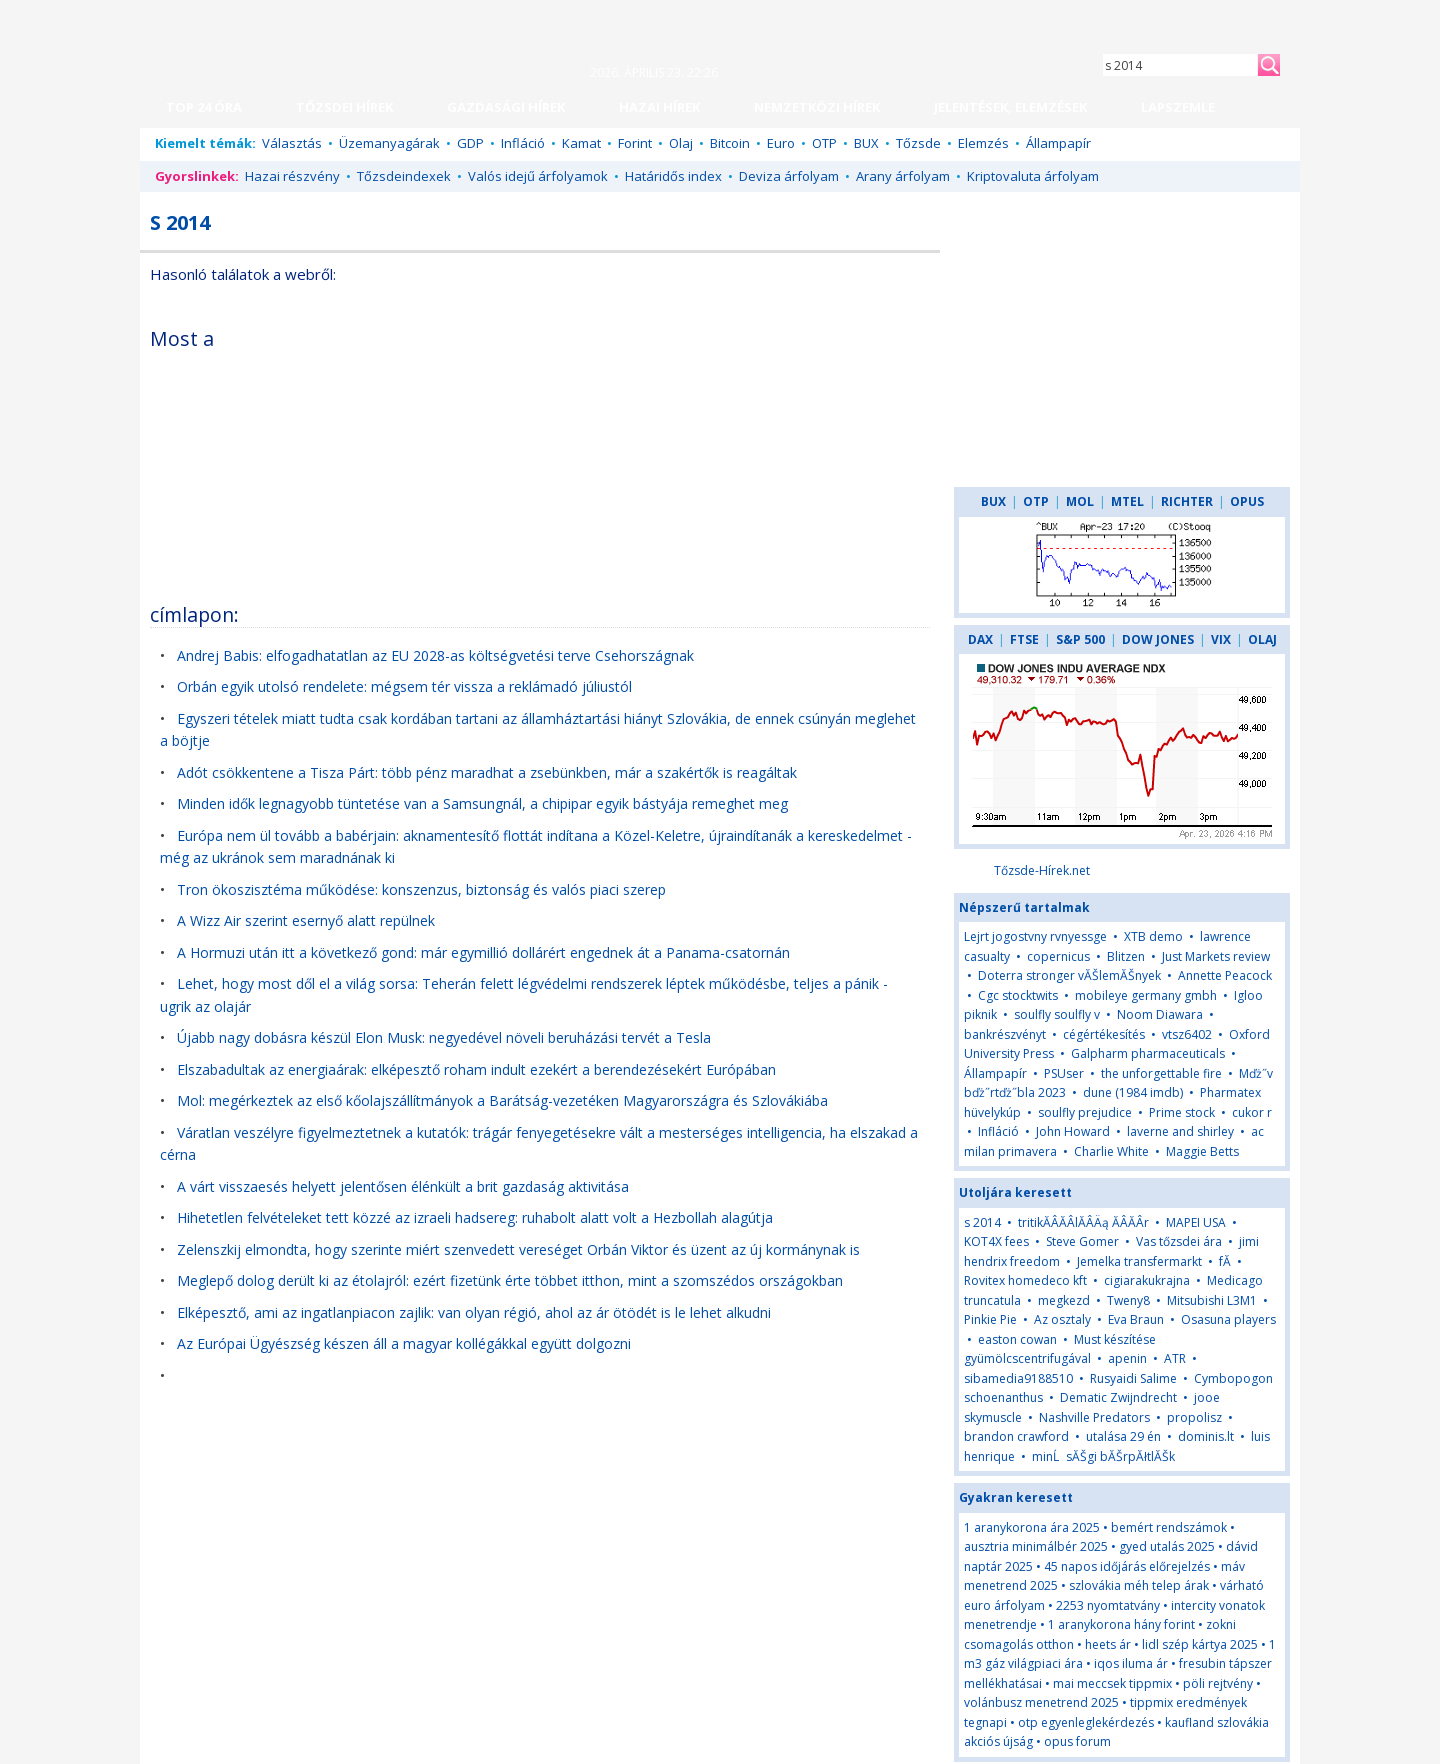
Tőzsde (918, 143)
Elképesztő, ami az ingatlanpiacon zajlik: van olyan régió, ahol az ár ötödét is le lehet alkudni (474, 1312)
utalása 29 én (1123, 1436)
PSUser (1064, 1073)
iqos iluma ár (1131, 1663)
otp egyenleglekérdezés (1086, 1722)
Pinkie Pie (990, 1319)
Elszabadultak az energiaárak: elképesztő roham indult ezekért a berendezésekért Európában (476, 1069)
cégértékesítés (1104, 1034)
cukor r (1252, 1112)
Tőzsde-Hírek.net (1042, 870)
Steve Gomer (1082, 1241)
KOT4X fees (996, 1241)
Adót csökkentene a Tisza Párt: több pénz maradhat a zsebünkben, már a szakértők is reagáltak (487, 772)
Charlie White (1111, 1151)
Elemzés (983, 143)
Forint (635, 143)
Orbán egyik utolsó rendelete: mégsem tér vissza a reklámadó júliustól (404, 686)
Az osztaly (1062, 1319)
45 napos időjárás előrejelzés (1127, 1566)
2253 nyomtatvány (1108, 1605)
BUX (866, 143)
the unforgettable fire (1161, 1073)
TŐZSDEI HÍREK (344, 107)
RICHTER (1187, 501)
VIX (1221, 639)
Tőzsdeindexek (404, 176)
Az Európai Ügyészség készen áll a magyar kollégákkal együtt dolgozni (404, 1343)
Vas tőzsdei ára (1179, 1241)
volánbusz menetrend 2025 (1041, 1702)
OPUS (1247, 501)
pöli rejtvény (1218, 1683)
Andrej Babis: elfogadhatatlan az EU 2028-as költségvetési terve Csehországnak (435, 655)
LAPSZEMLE (1178, 107)
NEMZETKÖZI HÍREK (817, 107)
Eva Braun (1136, 1319)
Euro (781, 143)
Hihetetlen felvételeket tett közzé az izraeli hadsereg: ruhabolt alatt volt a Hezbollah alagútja (475, 1217)
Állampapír (1058, 143)
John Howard (1073, 1131)
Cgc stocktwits (1018, 995)
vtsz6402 (1187, 1034)
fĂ (1225, 1261)
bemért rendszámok (1169, 1527)
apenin (1127, 1358)
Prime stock (1182, 1112)
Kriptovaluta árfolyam (1033, 176)
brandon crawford (1016, 1436)
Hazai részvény (292, 176)
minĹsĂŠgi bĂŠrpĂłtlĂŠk (1103, 1456)
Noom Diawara (1160, 1014)
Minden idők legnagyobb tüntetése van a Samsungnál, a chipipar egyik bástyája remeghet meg (482, 803)
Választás (292, 143)
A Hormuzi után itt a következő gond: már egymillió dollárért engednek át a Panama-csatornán (483, 952)
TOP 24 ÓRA (204, 107)
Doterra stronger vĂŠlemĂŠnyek (1069, 975)
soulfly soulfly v (1057, 1014)
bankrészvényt (1005, 1034)
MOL (1080, 501)
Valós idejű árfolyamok (538, 176)
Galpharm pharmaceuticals (1148, 1053)
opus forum (1077, 1741)
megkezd (1064, 1300)
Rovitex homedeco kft (1025, 1280)
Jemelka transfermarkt (1139, 1261)
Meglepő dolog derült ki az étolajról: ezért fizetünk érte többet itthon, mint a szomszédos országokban (510, 1280)
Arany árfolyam (903, 176)
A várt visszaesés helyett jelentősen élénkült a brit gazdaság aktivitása (403, 1186)
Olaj (681, 143)
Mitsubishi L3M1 (1212, 1300)
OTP (824, 143)
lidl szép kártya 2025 (1200, 1644)
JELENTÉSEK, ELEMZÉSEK (1010, 107)
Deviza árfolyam (789, 176)
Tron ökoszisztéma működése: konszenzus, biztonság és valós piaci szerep (421, 889)
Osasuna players (1228, 1319)
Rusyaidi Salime (1133, 1378)
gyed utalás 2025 (1167, 1546)
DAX (980, 639)
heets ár (1108, 1644)
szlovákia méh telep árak (1139, 1585)
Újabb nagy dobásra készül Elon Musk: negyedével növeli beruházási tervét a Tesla (444, 1037)
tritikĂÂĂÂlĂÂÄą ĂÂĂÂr (1083, 1222)
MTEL (1127, 501)
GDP (470, 143)
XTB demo (1153, 936)
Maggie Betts (1202, 1151)
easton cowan (1017, 1339)
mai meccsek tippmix (1112, 1683)
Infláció (523, 143)
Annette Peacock (1225, 975)
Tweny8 (1128, 1300)
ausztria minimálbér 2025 (1036, 1546)
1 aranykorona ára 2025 (1032, 1527)
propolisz (1194, 1417)
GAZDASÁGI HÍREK (506, 107)
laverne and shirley (1180, 1131)
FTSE (1024, 639)
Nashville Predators (1094, 1417)
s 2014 (982, 1222)
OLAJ (1262, 639)
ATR (1175, 1358)
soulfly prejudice (1085, 1112)
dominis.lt (1206, 1436)
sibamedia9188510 (1018, 1378)
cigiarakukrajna (1147, 1280)
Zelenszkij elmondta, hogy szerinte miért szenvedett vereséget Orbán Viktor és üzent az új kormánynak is (518, 1249)
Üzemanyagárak (389, 143)
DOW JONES (1158, 639)
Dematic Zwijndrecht (1118, 1397)
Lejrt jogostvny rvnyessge (1035, 936)
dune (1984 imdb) (1133, 1092)
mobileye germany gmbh (1146, 995)
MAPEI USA (1196, 1222)
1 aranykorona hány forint (1121, 1624)
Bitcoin (730, 143)
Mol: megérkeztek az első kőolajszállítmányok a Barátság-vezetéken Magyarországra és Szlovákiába (502, 1100)
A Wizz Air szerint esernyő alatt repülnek (306, 920)
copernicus (1058, 956)
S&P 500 (1080, 639)
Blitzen (1126, 956)
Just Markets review (1216, 956)
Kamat (581, 143)
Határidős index (673, 176)
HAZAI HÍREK (659, 107)
